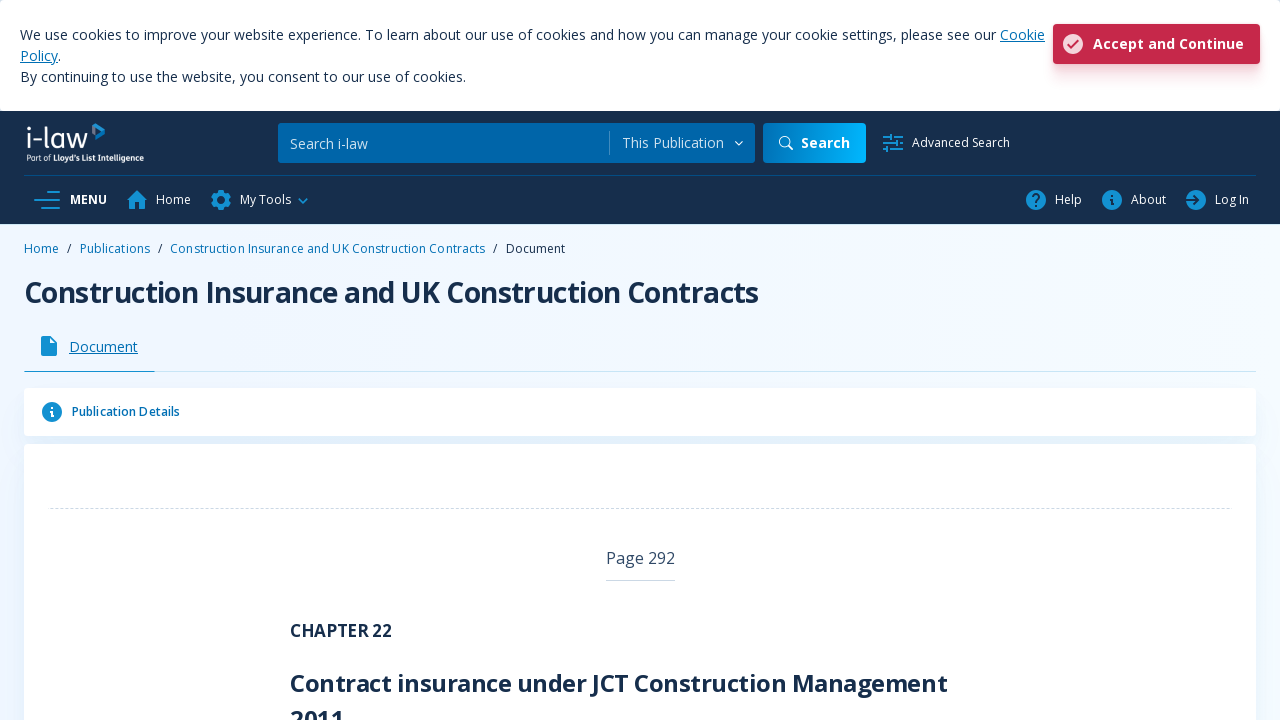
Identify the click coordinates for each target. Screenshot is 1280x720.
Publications (115, 248)
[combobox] (682, 143)
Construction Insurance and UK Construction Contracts (327, 248)
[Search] (443, 143)
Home (41, 248)
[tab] (89, 346)
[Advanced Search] (945, 143)
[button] (260, 200)
